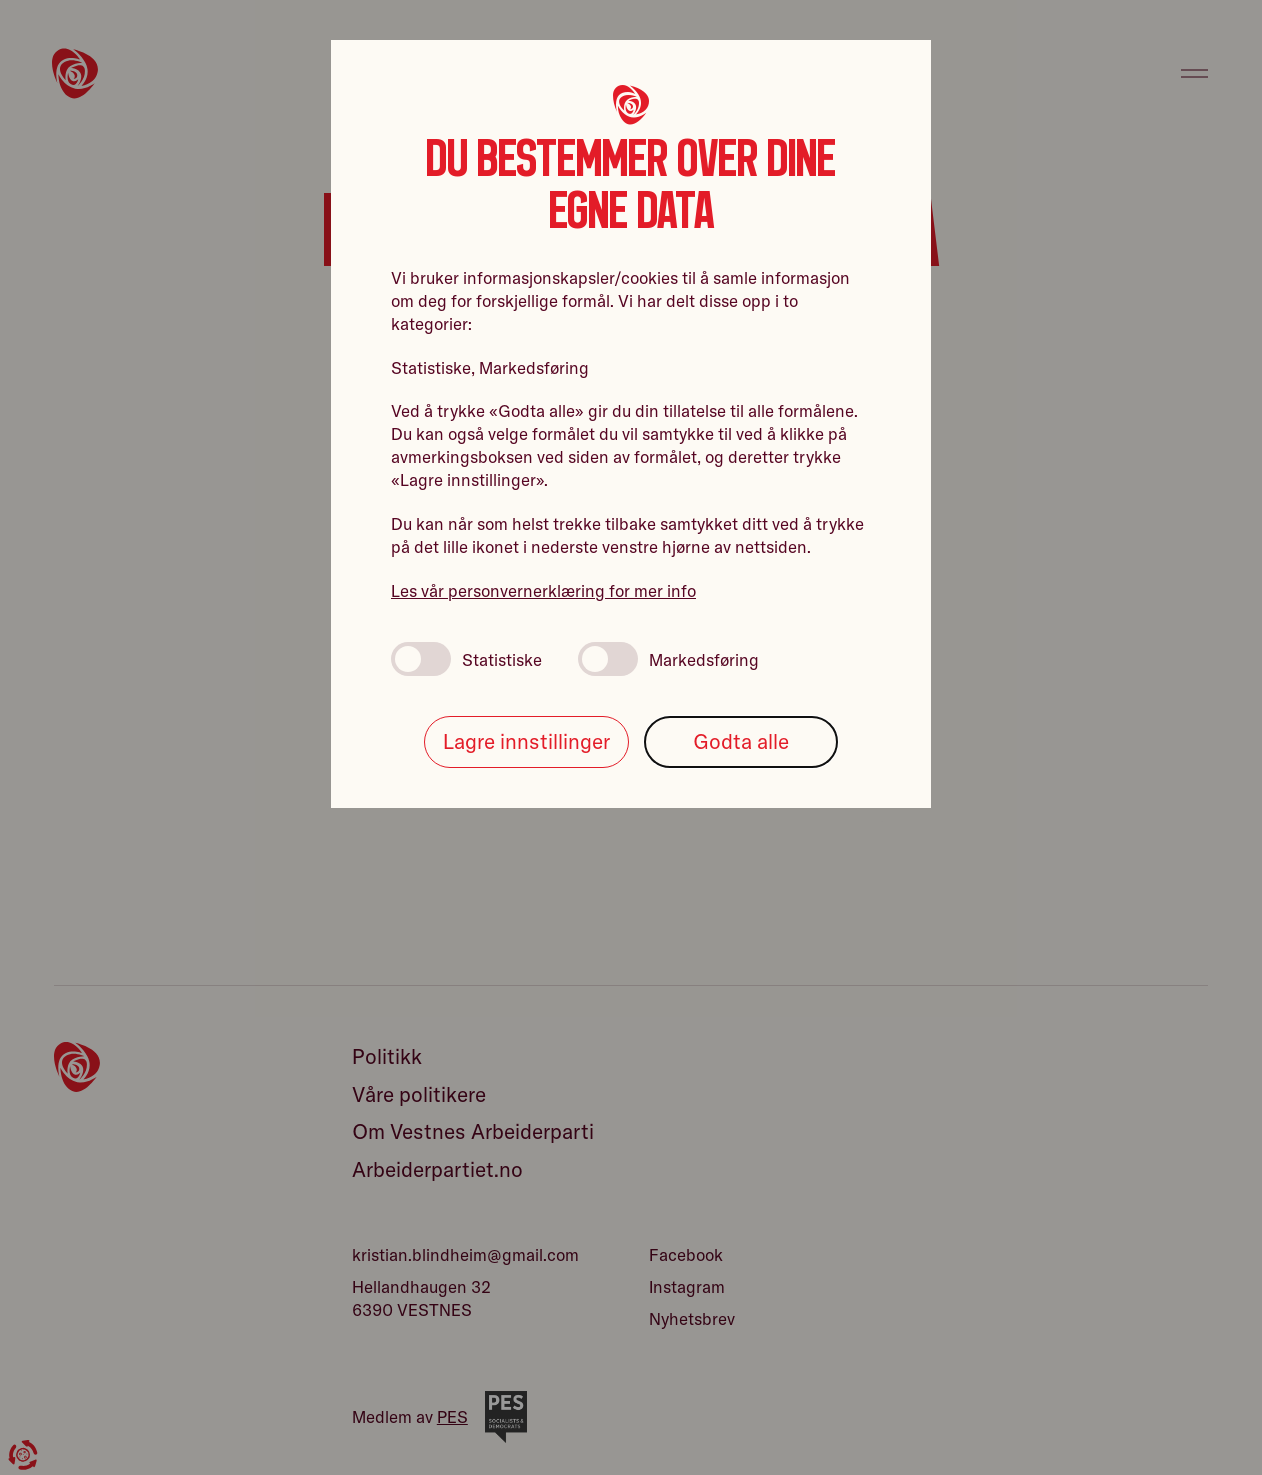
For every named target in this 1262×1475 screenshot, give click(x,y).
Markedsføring (668, 659)
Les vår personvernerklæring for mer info (543, 590)
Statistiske (466, 659)
